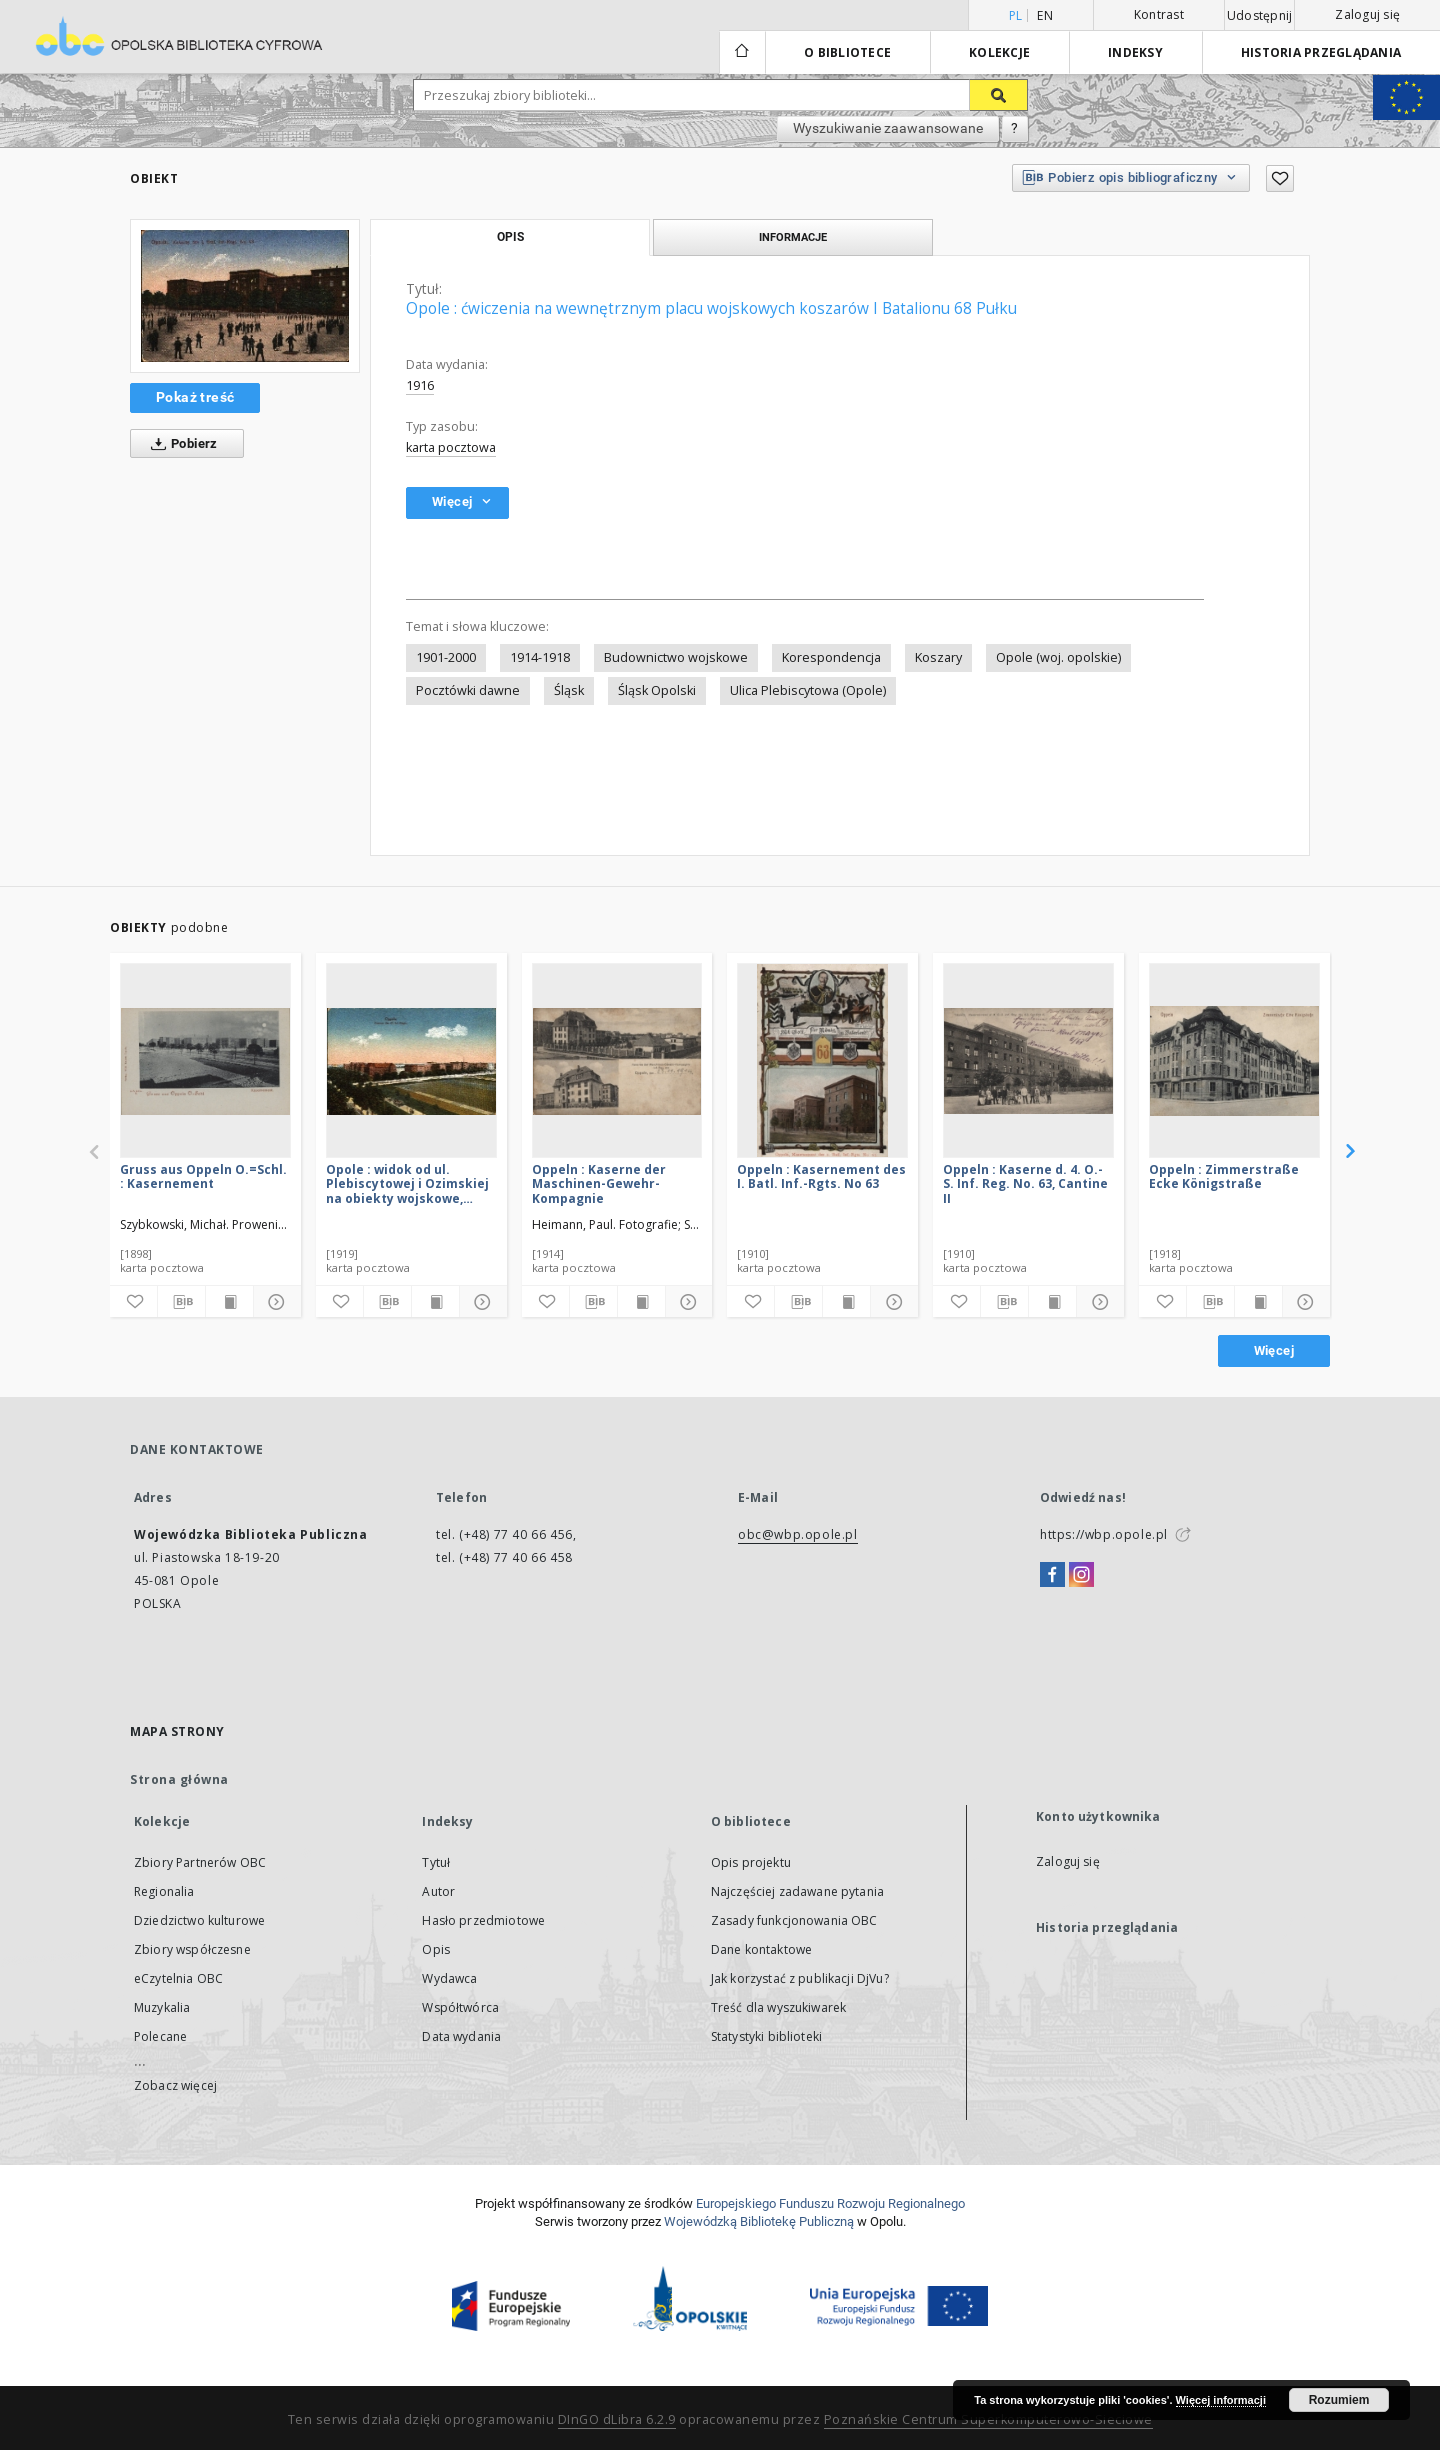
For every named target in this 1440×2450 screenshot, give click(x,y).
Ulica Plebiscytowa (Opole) (808, 690)
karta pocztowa (451, 447)
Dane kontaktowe (761, 1949)
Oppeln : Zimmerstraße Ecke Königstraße (1224, 1176)
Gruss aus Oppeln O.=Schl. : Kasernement (203, 1176)
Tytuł (436, 1862)
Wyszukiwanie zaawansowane (888, 128)
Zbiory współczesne (192, 1949)
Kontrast (1159, 14)
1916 (420, 385)
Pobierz (180, 444)
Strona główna (179, 1779)
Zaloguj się (1367, 14)
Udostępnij (1260, 16)
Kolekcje (999, 52)
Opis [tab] (510, 237)
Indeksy (1135, 52)
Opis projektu (751, 1862)
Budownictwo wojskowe (676, 657)
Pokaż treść (195, 397)
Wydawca (449, 1978)
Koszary (938, 657)
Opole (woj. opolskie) (1058, 657)
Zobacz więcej (175, 2085)
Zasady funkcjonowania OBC (794, 1920)
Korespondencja (831, 657)
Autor (438, 1891)
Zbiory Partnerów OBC (200, 1862)
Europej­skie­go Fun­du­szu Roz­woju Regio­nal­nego (830, 2203)
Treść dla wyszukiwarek (778, 2007)
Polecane (160, 2036)
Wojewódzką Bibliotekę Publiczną (759, 2221)
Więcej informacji (1221, 2400)
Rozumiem (1339, 2400)
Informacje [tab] (793, 237)
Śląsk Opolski (657, 690)
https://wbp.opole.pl (1104, 1534)
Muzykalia (162, 2007)
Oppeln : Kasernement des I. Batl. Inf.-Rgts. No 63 (821, 1176)
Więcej (1274, 1350)
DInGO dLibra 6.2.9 (617, 2419)
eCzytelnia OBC (178, 1978)
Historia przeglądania (1321, 52)
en (1045, 15)
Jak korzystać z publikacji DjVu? (800, 1978)
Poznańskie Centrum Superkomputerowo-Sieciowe (988, 2419)
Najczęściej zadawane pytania (797, 1891)
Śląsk (569, 690)
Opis (436, 1949)
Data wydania (461, 2036)
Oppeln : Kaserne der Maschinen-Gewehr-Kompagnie (599, 1183)
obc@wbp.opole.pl (798, 1534)
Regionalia (164, 1891)
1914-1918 (540, 657)
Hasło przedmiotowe (483, 1920)
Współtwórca (460, 2007)
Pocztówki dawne (468, 690)
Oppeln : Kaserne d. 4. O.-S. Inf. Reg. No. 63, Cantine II (1025, 1183)
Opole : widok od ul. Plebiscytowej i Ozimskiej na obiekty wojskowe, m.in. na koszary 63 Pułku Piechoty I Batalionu (407, 1183)
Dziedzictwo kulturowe (199, 1920)
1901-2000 (446, 657)
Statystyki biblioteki (766, 2036)
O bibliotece (847, 52)
